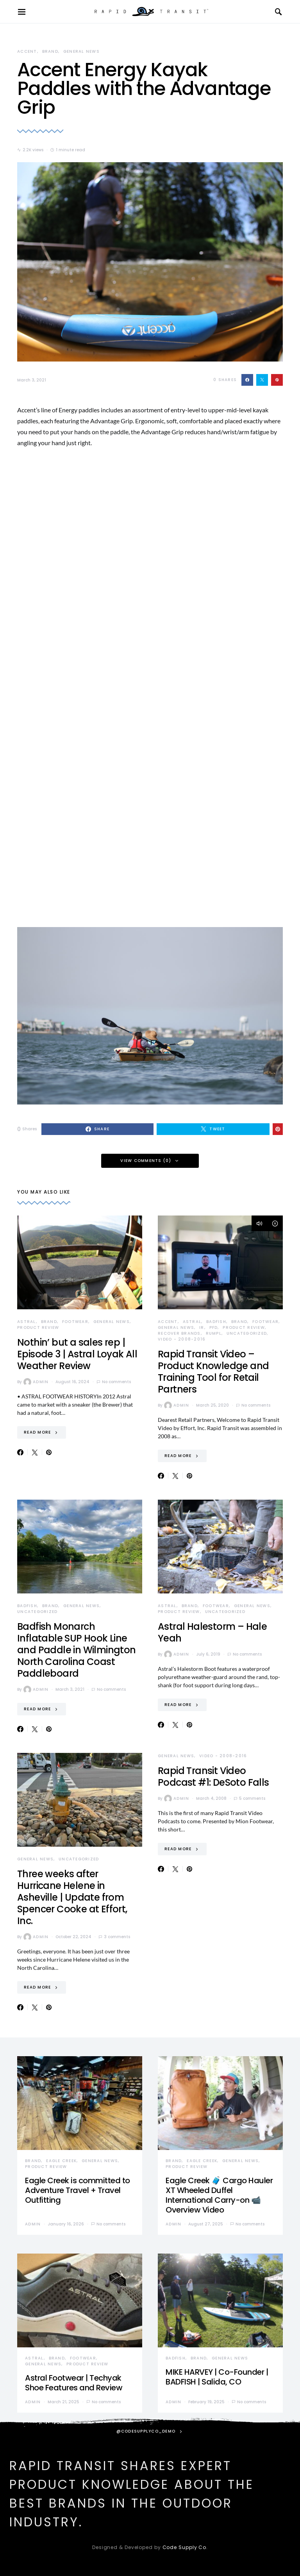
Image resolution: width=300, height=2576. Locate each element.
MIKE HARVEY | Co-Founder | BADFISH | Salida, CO (217, 2377)
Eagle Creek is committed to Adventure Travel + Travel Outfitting (77, 2190)
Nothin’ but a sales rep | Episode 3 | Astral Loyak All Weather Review (77, 1354)
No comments (116, 1382)
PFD (213, 1327)
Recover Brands (179, 1333)
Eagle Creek (61, 2161)
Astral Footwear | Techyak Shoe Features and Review (73, 2382)
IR (201, 1327)
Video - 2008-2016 (181, 1339)
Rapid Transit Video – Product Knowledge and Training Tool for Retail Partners (213, 1372)
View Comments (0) (145, 1161)
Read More (37, 1432)
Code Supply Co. (185, 2547)
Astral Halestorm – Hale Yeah (212, 1632)
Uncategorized (247, 1333)
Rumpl (213, 1333)
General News (81, 51)
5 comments (252, 1798)
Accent (27, 51)
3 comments (117, 1937)
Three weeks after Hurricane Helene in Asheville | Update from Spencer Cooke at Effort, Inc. (72, 1897)
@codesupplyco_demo (146, 2431)
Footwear (75, 1322)
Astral (26, 1322)
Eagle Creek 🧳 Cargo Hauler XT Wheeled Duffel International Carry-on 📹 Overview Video (219, 2195)
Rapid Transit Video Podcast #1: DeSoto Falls (213, 1776)
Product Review (38, 1327)
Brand (50, 51)
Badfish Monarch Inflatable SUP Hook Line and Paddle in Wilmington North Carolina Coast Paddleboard (76, 1650)
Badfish (216, 1322)
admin (35, 1382)
